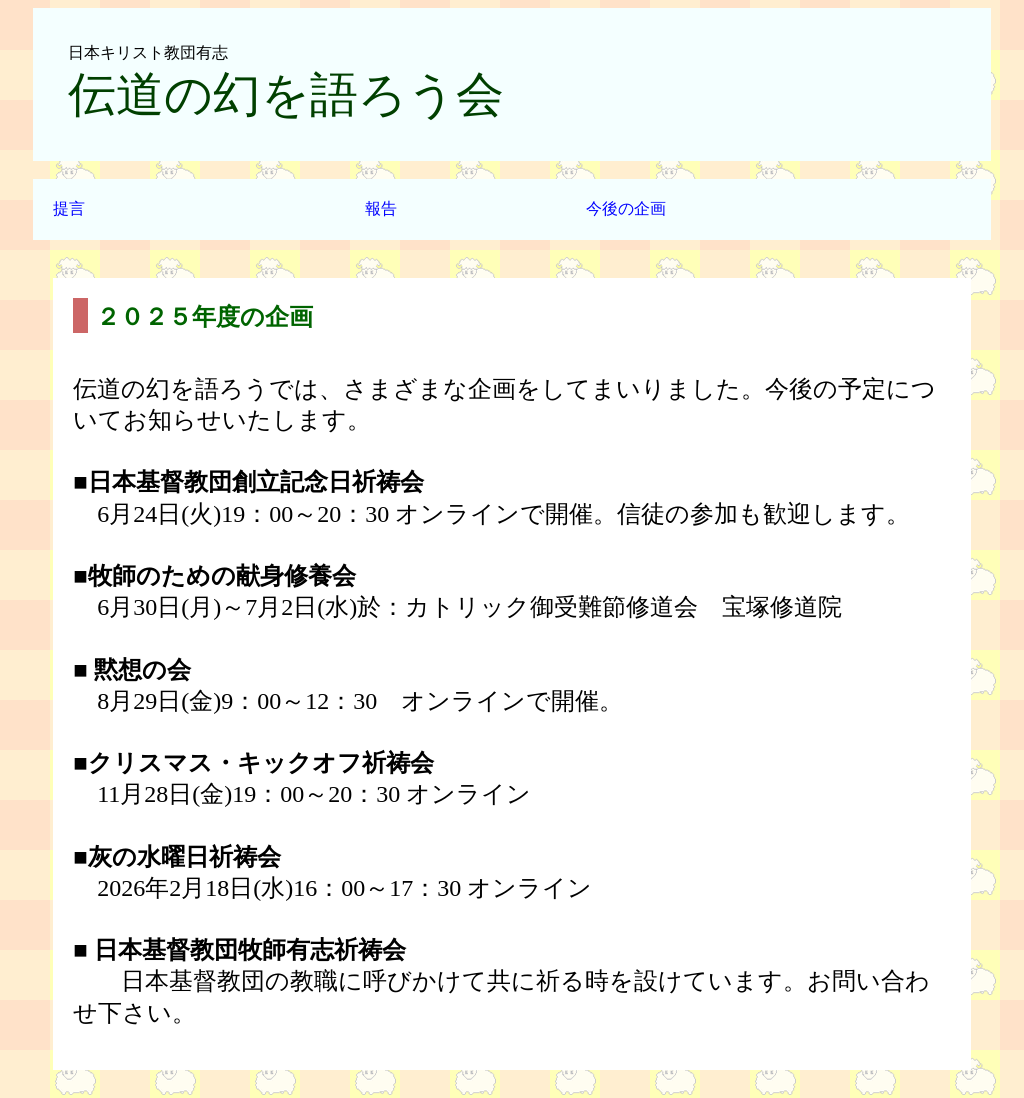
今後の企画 (626, 208)
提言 (69, 208)
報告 (381, 208)
